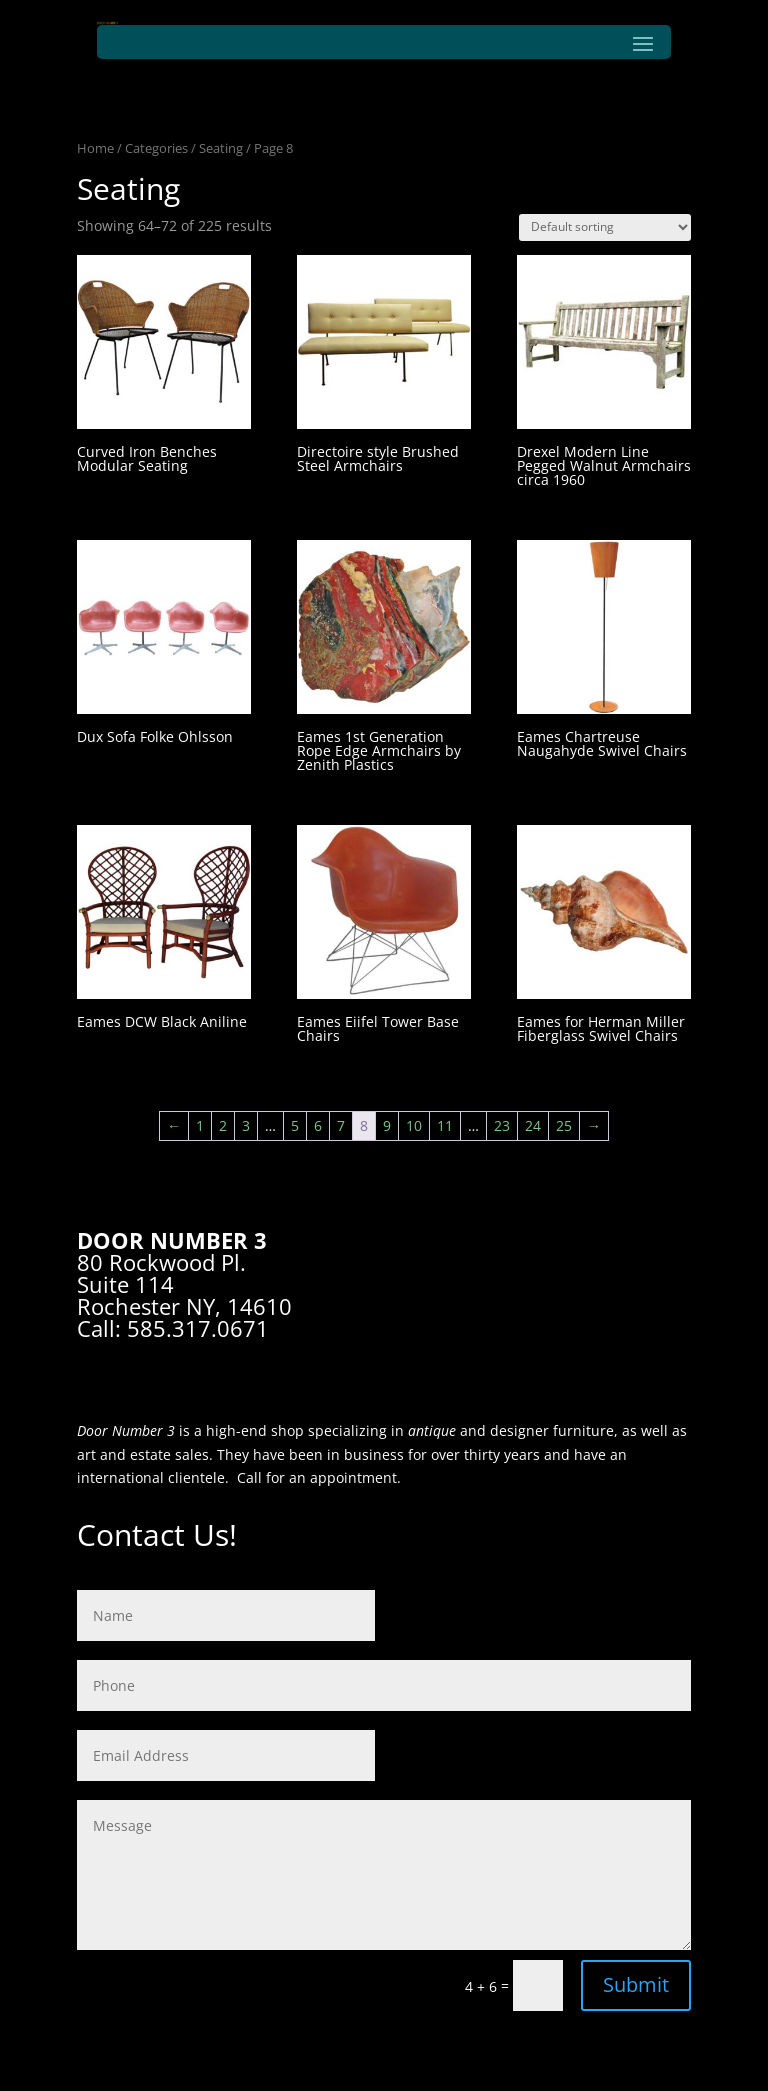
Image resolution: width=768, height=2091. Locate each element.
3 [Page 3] (246, 1125)
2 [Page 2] (223, 1125)
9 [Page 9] (387, 1125)
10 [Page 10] (414, 1125)
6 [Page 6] (318, 1125)
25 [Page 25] (564, 1125)
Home (95, 148)
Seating (221, 148)
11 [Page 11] (445, 1125)
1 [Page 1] (200, 1125)
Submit (636, 1984)
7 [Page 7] (341, 1125)
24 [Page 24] (533, 1125)
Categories (156, 148)
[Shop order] (605, 227)
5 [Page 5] (295, 1125)
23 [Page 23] (502, 1125)
